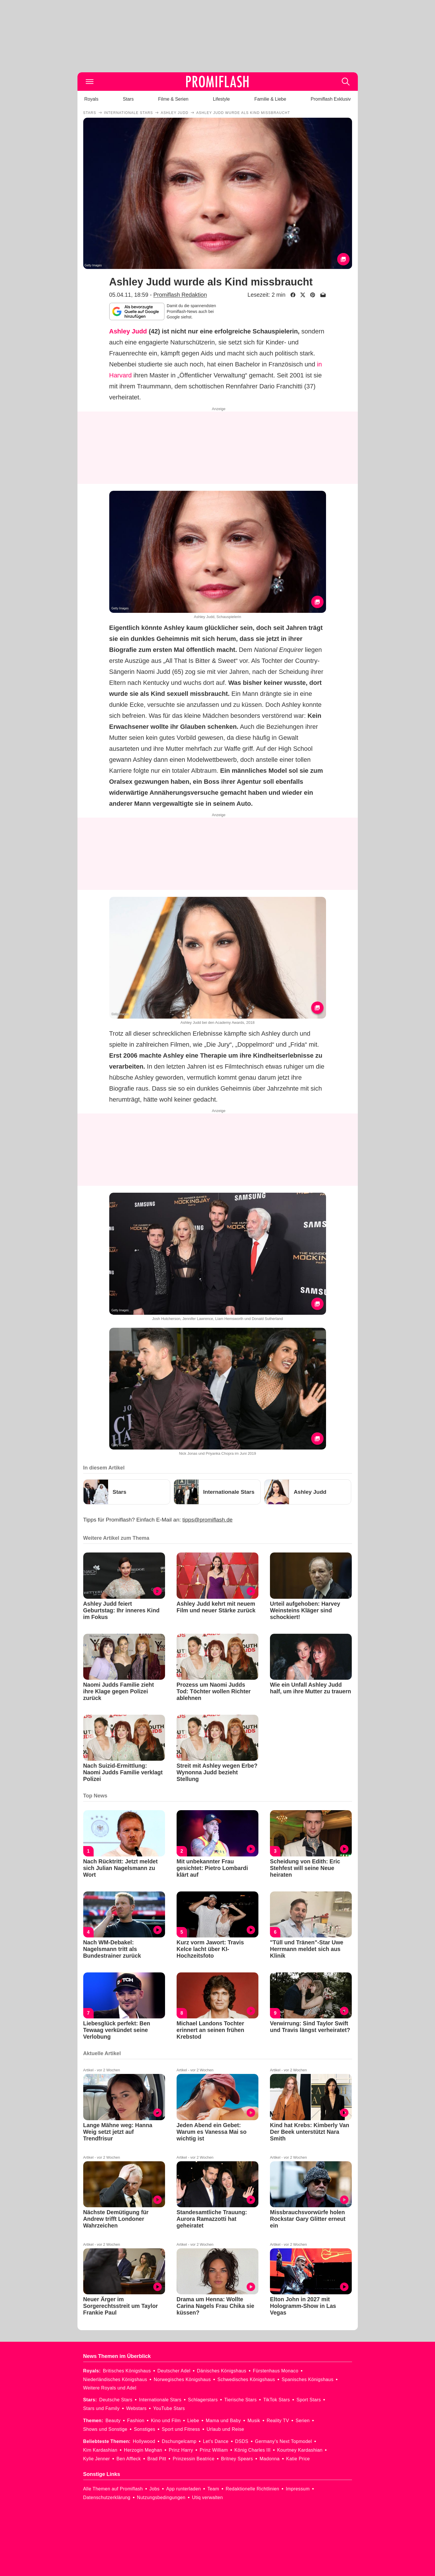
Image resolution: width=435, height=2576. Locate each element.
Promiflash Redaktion (180, 295)
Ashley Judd (128, 331)
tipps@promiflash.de (207, 1520)
